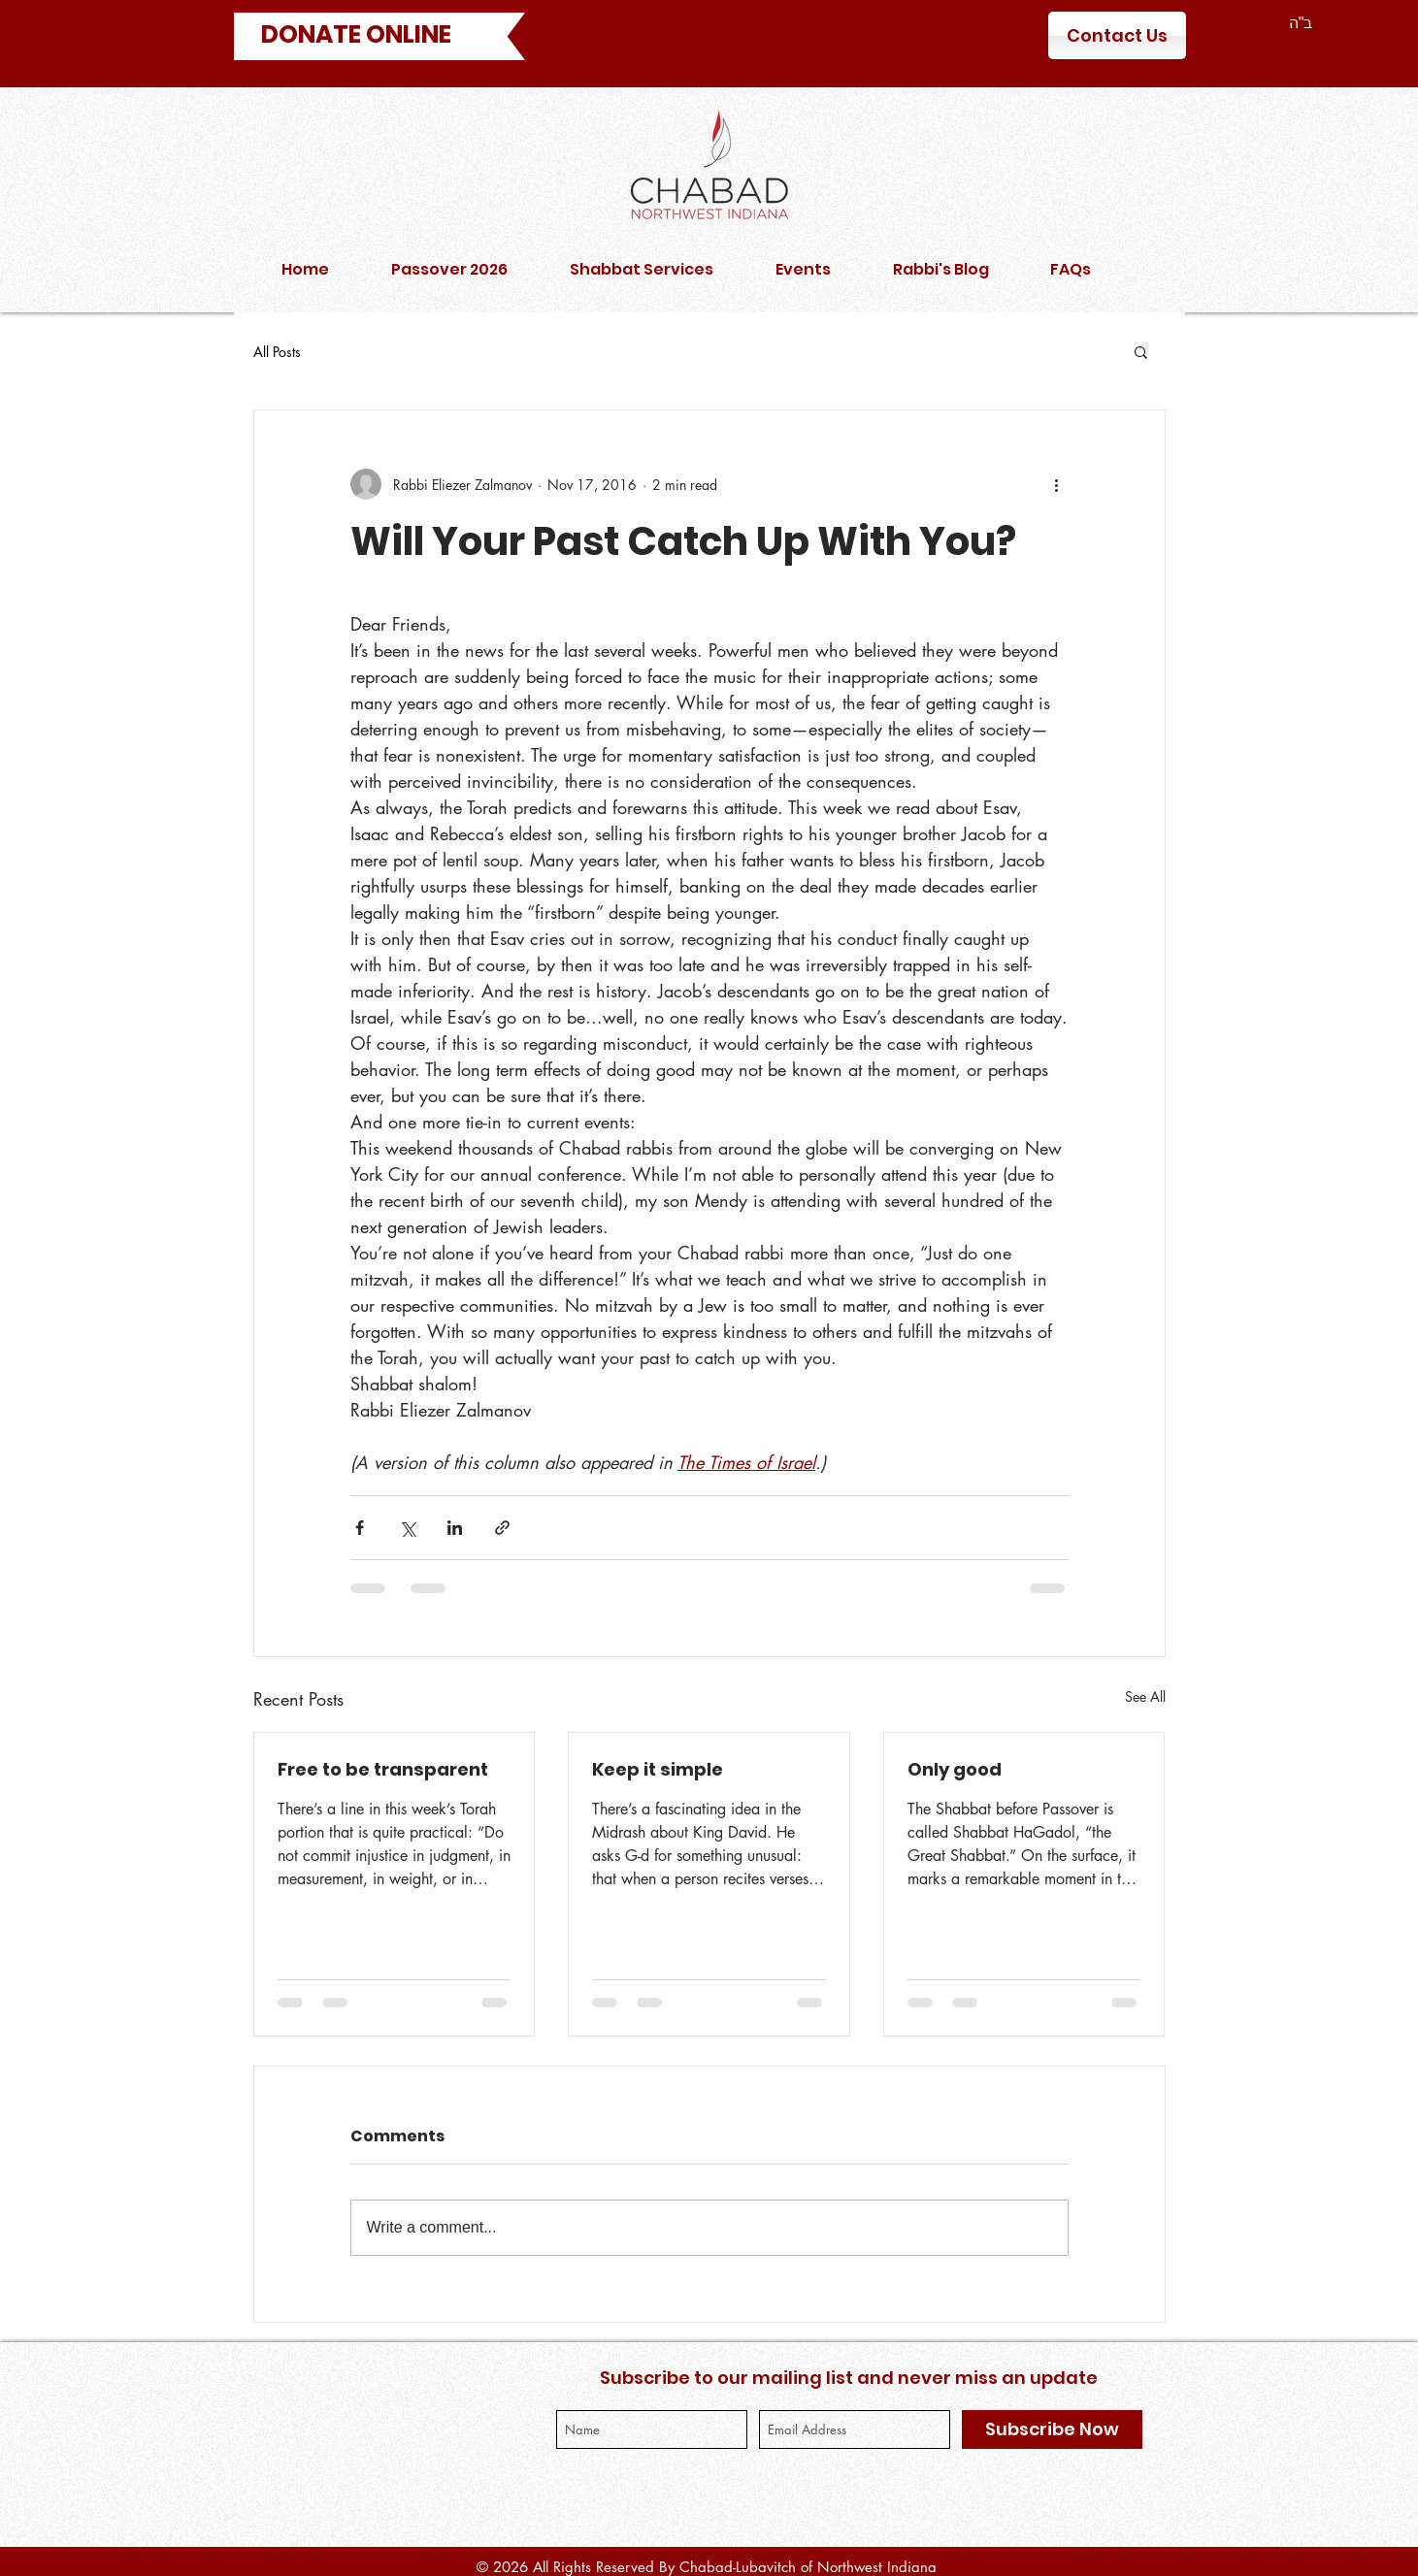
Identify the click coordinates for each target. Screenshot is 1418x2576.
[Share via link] (502, 1527)
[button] (1141, 351)
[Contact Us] (1117, 35)
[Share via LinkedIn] (454, 1527)
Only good (954, 1769)
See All (1145, 1696)
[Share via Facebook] (359, 1527)
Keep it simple (657, 1769)
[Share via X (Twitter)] (407, 1527)
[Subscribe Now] (1052, 2429)
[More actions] (1057, 484)
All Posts (277, 351)
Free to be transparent (383, 1769)
